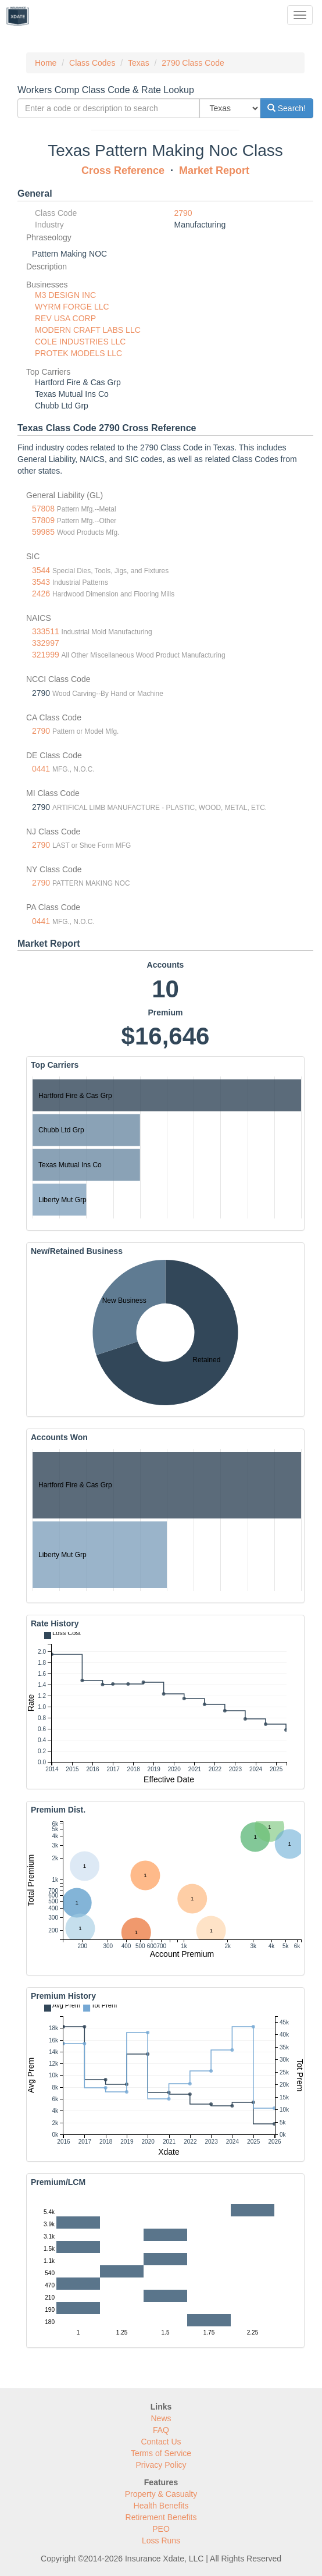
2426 (41, 593)
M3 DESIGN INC (65, 295)
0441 (41, 768)
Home (45, 62)
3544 (41, 570)
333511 (45, 631)
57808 (43, 508)
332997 (45, 643)
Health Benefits (161, 2505)
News (161, 2418)
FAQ (161, 2430)
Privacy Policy (160, 2465)
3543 (41, 582)
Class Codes (92, 62)
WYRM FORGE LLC (72, 306)
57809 (43, 520)
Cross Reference (122, 170)
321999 (45, 654)
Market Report (214, 170)
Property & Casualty (161, 2494)
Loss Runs (161, 2540)
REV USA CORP (65, 318)
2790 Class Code (193, 62)
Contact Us (161, 2441)
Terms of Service (161, 2453)
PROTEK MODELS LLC (78, 353)
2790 (183, 213)
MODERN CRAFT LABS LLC (88, 330)
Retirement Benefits (161, 2517)
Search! (286, 108)
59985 (43, 531)
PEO (161, 2529)
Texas (138, 62)
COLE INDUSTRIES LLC (80, 341)
